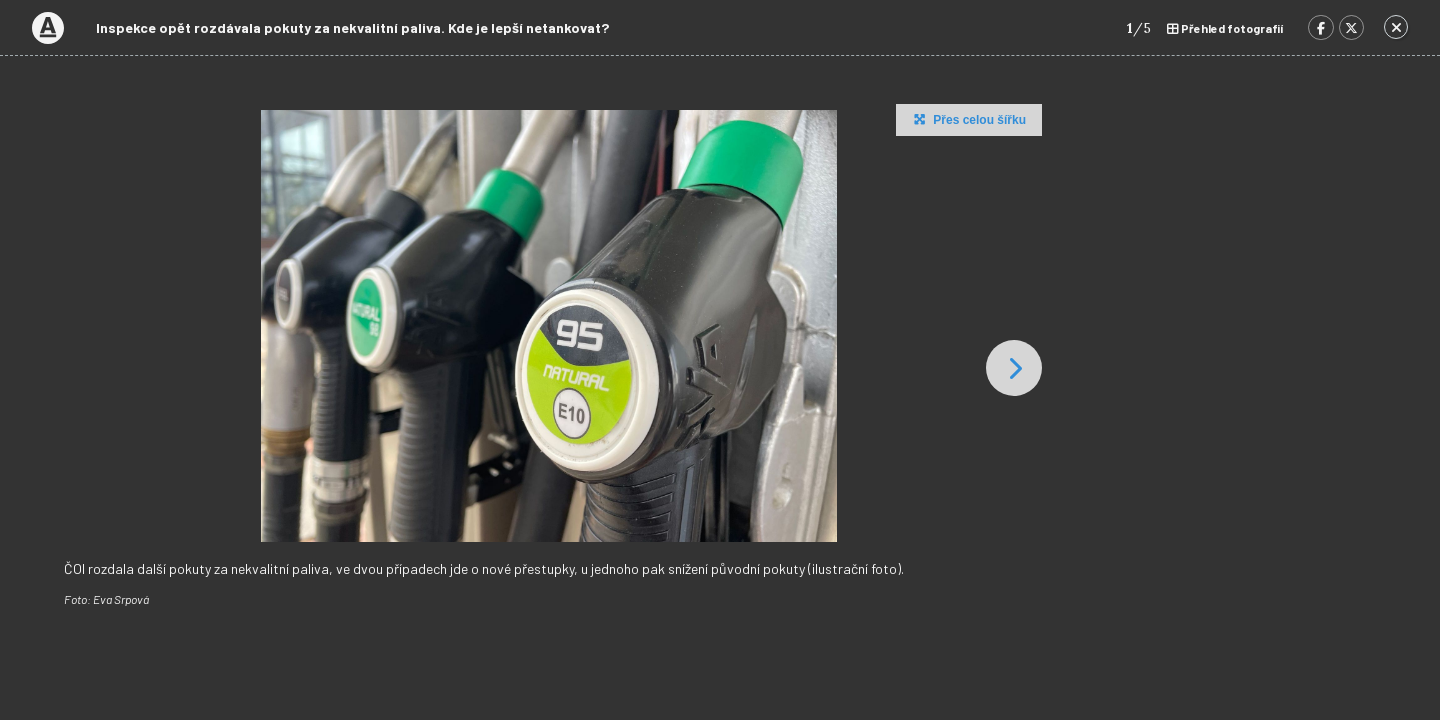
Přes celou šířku (967, 119)
